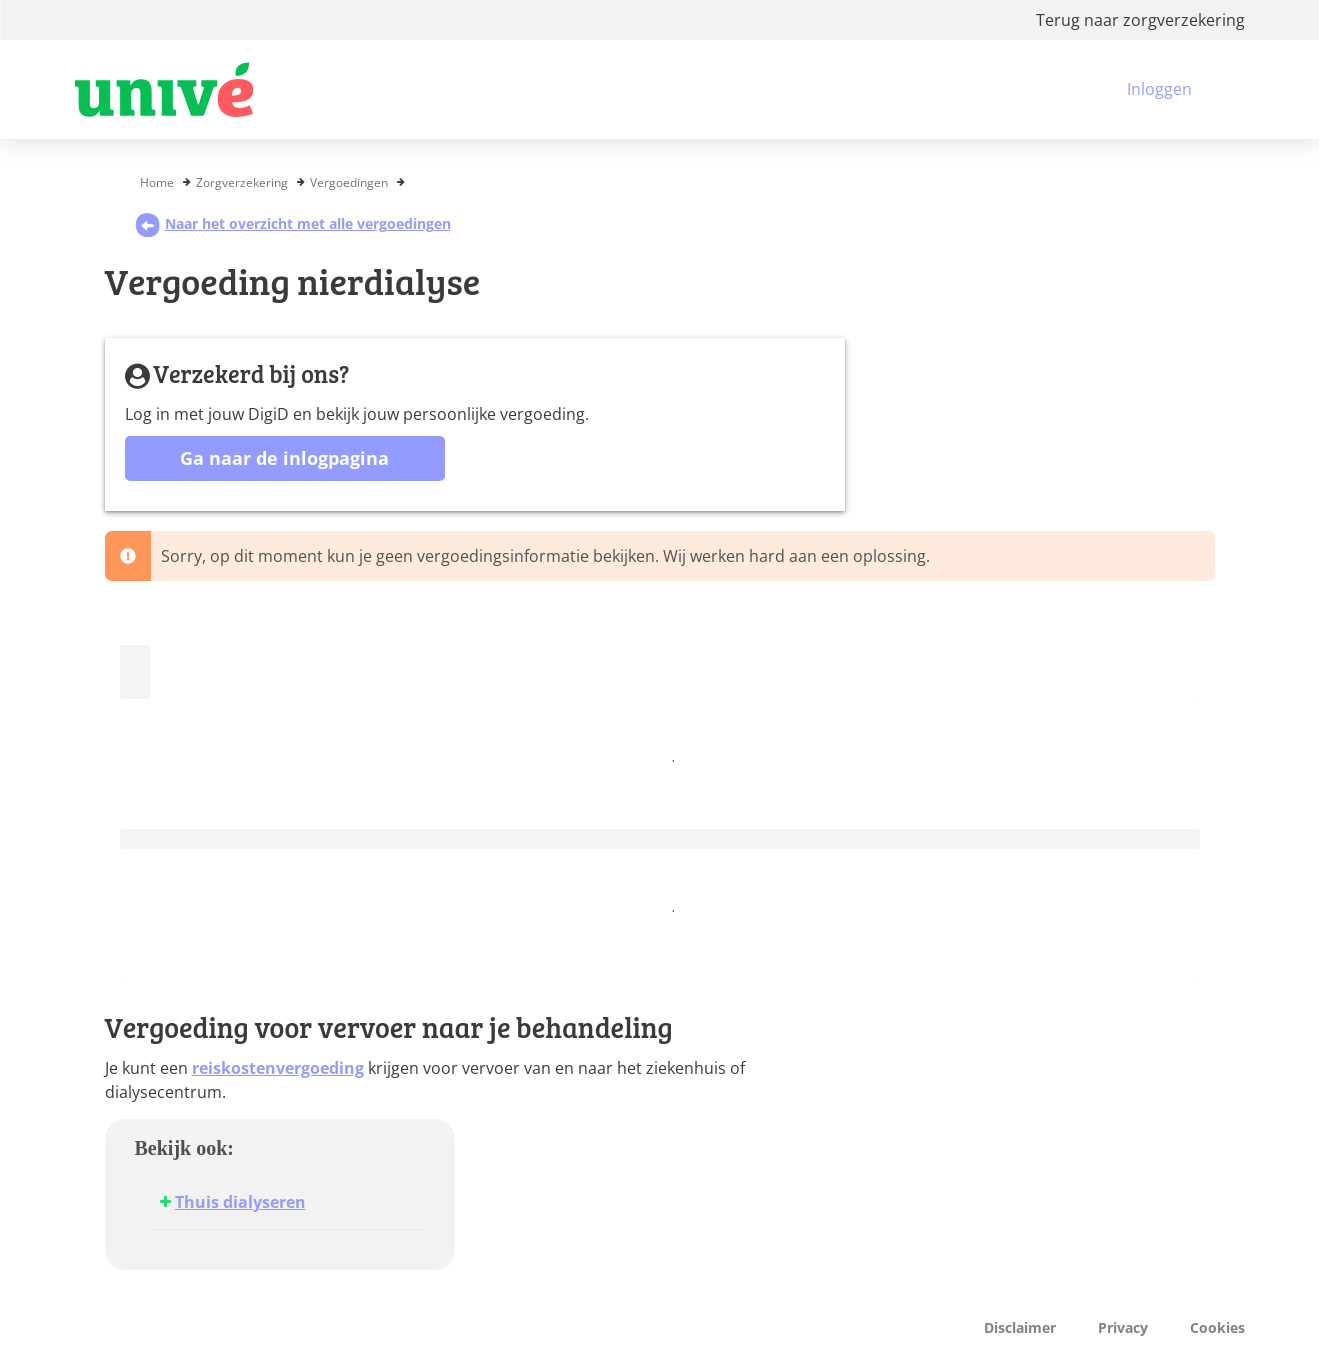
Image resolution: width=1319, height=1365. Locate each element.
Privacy (1123, 1327)
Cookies (1217, 1327)
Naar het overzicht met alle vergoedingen (293, 223)
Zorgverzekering (242, 182)
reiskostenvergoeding (278, 1068)
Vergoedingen (349, 182)
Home (157, 182)
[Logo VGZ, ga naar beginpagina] (164, 90)
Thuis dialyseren (240, 1202)
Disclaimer (1020, 1327)
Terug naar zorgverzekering (1140, 20)
